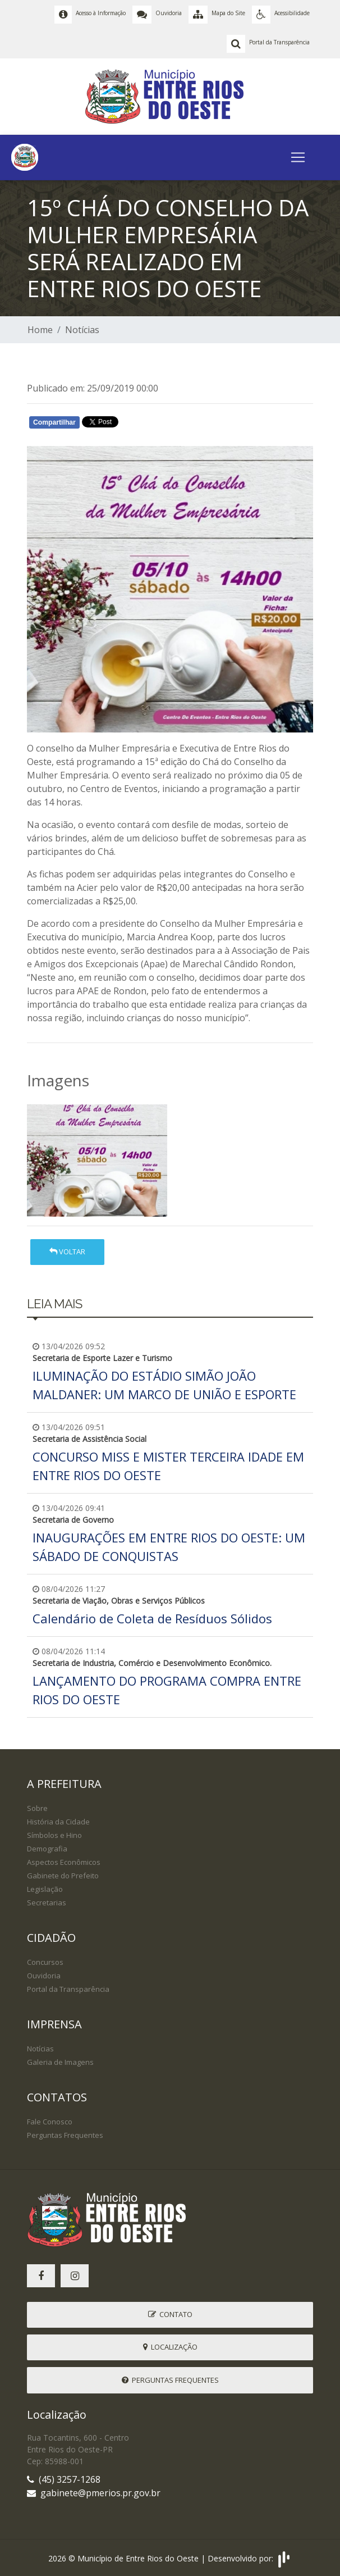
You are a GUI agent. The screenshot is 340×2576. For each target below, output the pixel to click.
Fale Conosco (49, 2122)
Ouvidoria (44, 1975)
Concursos (45, 1962)
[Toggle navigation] (298, 157)
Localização (170, 2347)
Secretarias (46, 1902)
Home (40, 330)
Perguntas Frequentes (65, 2135)
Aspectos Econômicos (63, 1862)
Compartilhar (54, 422)
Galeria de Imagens (60, 2062)
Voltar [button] (67, 1251)
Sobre (37, 1808)
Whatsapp (156, 425)
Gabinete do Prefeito (63, 1875)
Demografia (47, 1849)
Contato (170, 2314)
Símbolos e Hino (54, 1835)
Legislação (45, 1889)
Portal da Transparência (68, 1989)
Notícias (82, 330)
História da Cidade (58, 1822)
